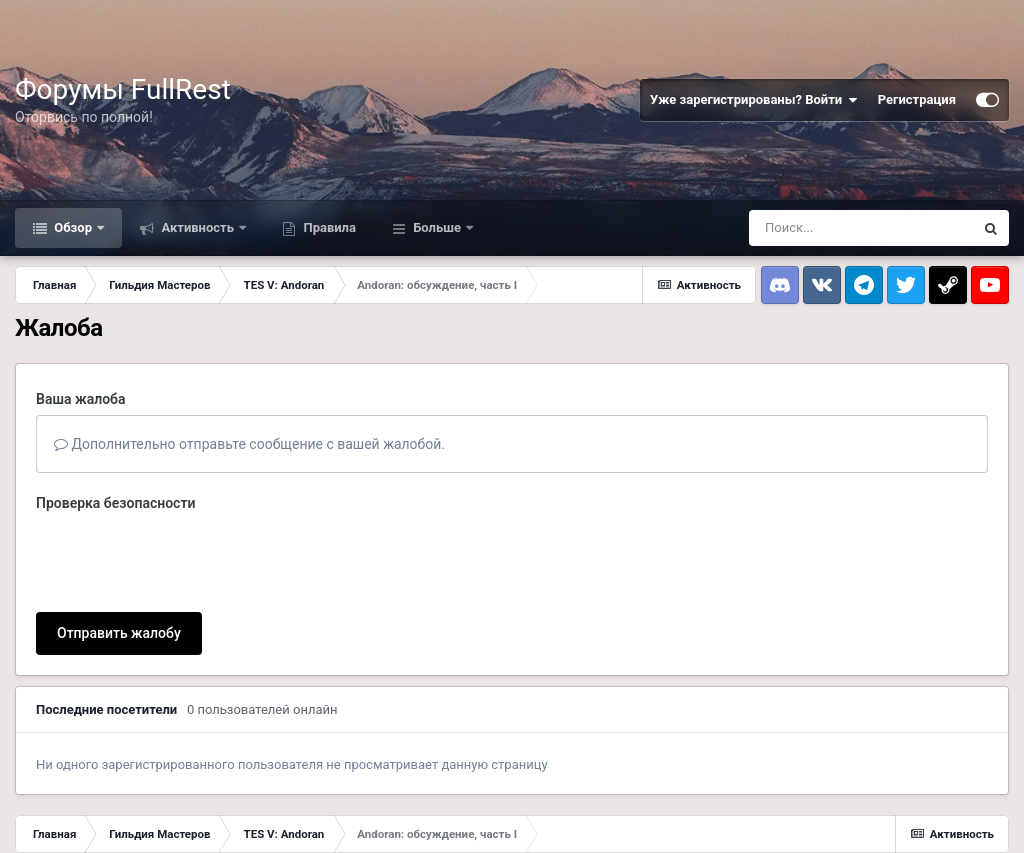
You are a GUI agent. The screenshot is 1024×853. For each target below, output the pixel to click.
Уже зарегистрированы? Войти (754, 100)
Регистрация (917, 99)
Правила (328, 227)
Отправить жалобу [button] (119, 633)
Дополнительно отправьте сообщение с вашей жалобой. (249, 444)
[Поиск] (861, 228)
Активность (197, 227)
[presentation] (188, 558)
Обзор (73, 227)
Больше (437, 227)
